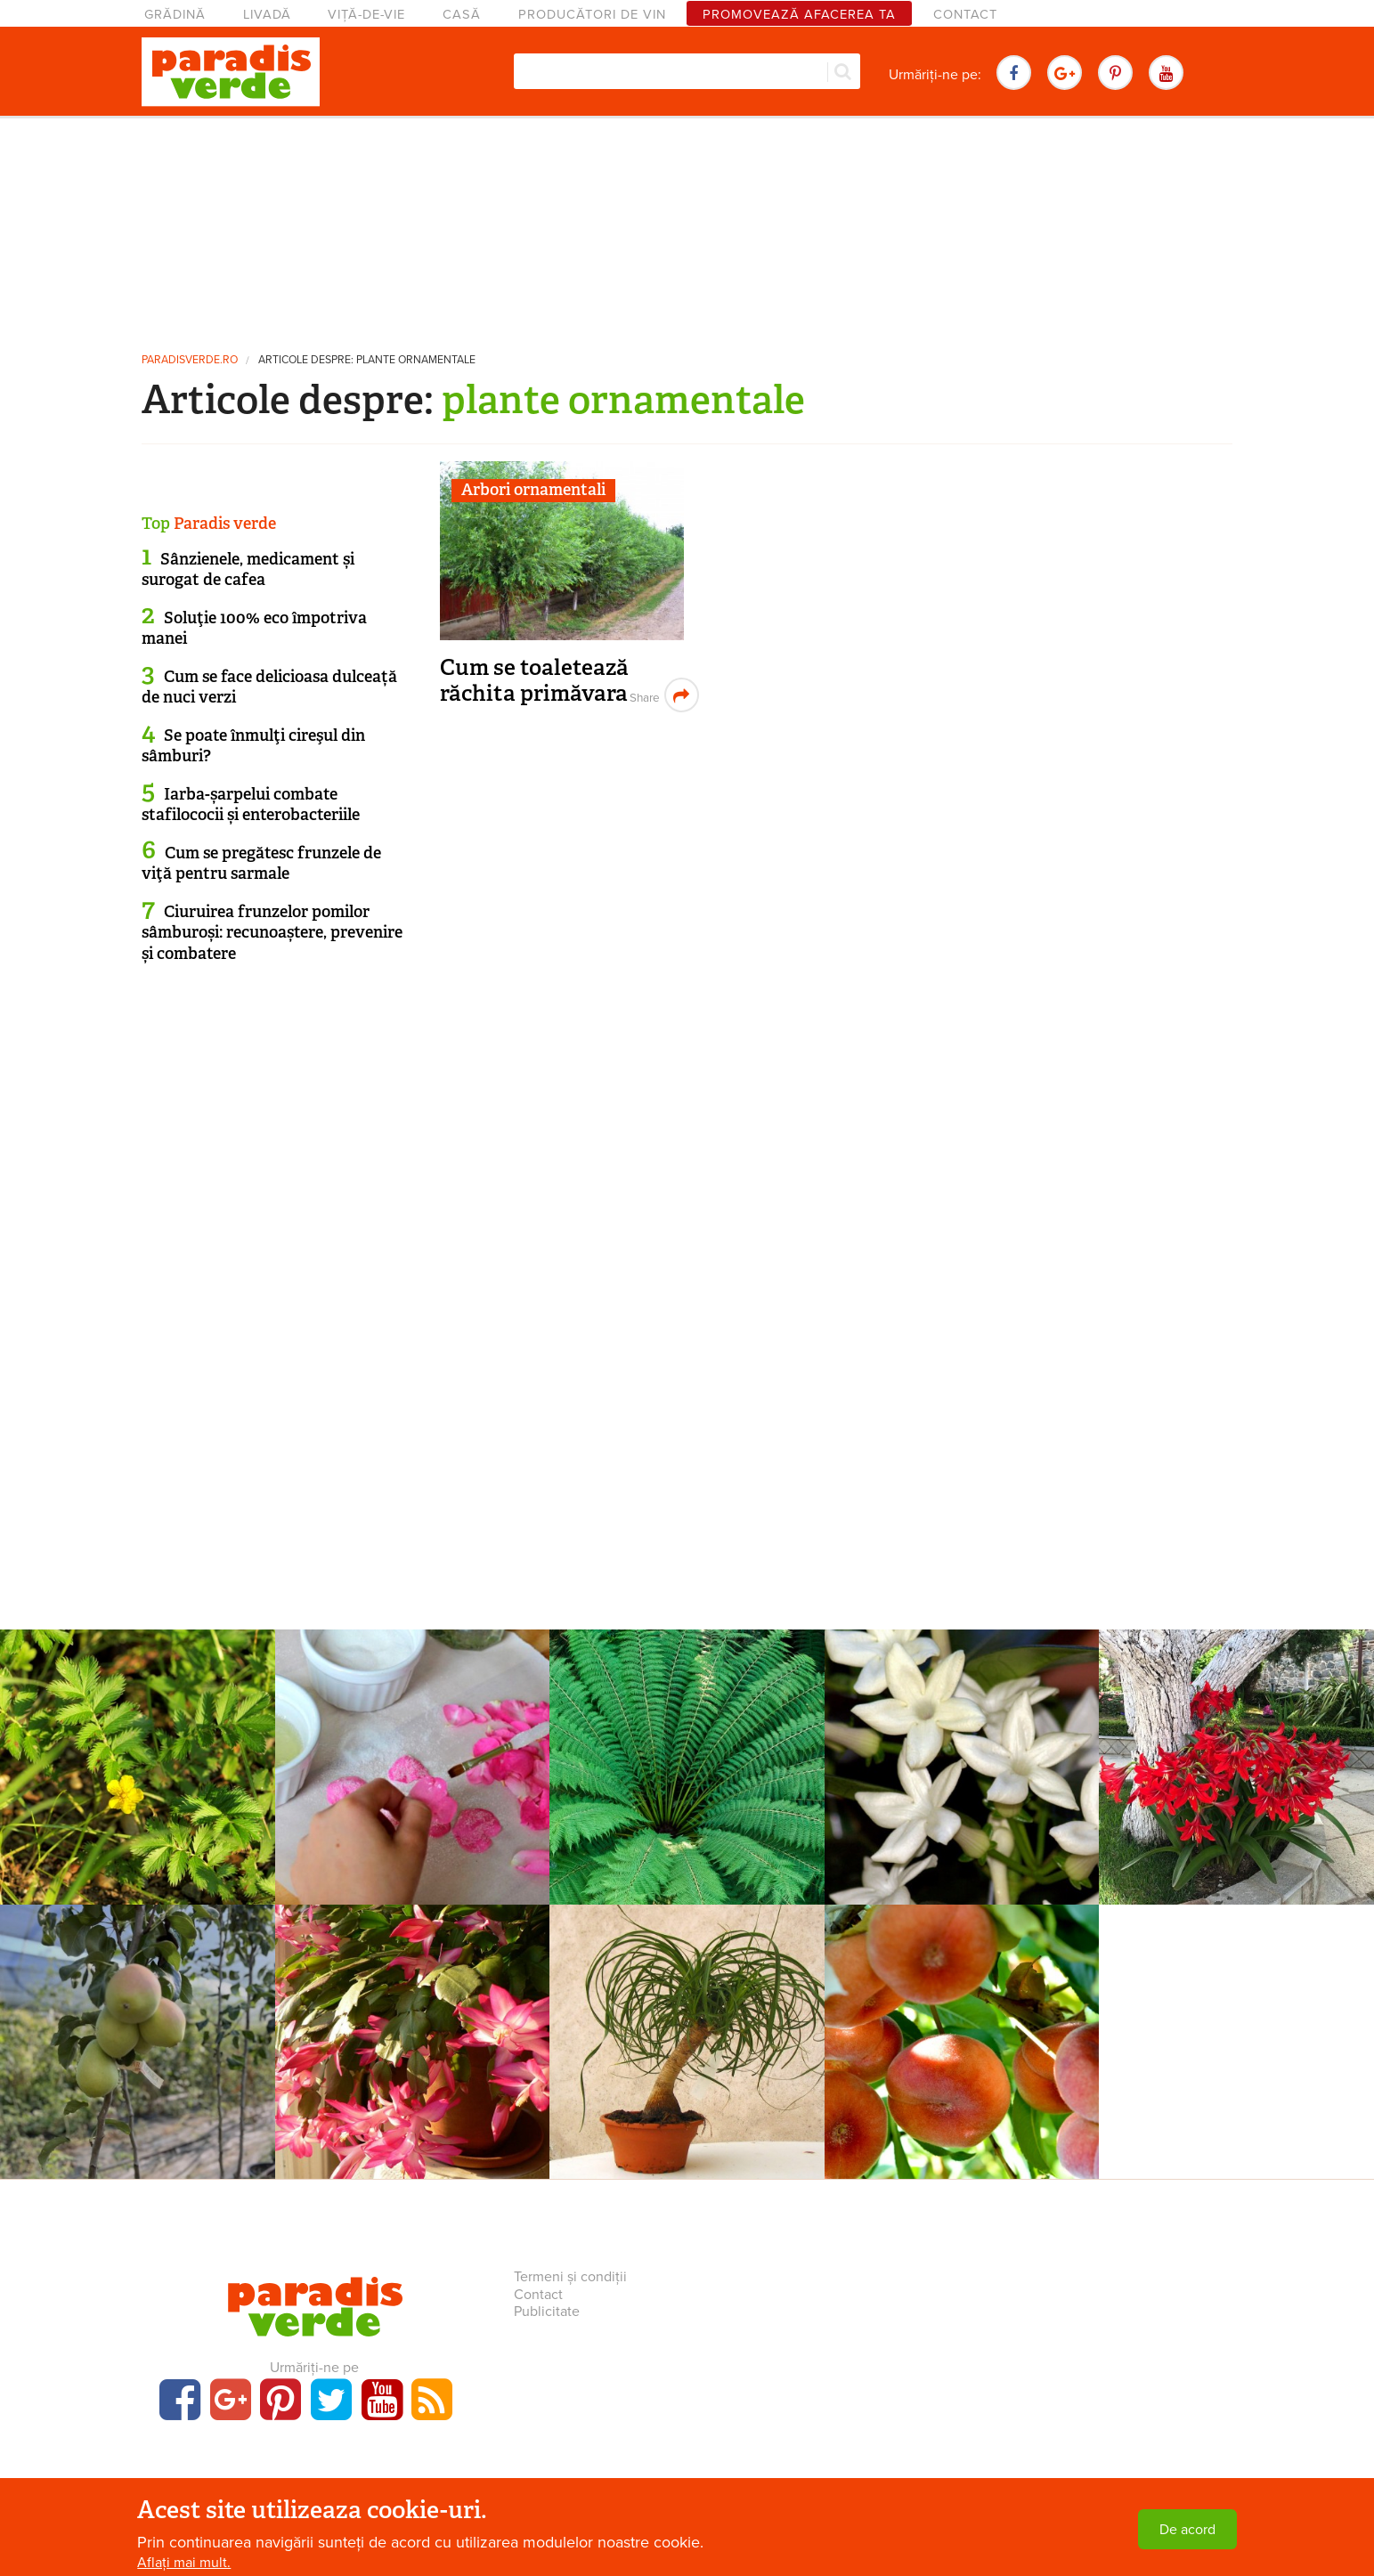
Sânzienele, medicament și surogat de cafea (248, 569)
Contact (965, 14)
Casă (462, 14)
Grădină (175, 14)
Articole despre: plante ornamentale (367, 360)
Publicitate (547, 2311)
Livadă (267, 14)
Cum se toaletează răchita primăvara (534, 681)
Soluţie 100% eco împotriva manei (254, 628)
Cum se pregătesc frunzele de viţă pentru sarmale (261, 863)
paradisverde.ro (190, 360)
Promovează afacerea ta (799, 14)
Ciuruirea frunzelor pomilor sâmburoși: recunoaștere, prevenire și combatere (272, 932)
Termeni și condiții (570, 2277)
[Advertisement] (687, 227)
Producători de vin (592, 14)
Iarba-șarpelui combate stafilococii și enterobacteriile (251, 804)
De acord (1187, 2530)
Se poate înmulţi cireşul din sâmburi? (253, 746)
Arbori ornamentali (533, 489)
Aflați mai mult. (184, 2563)
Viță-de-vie (366, 14)
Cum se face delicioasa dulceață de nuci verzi (269, 687)
